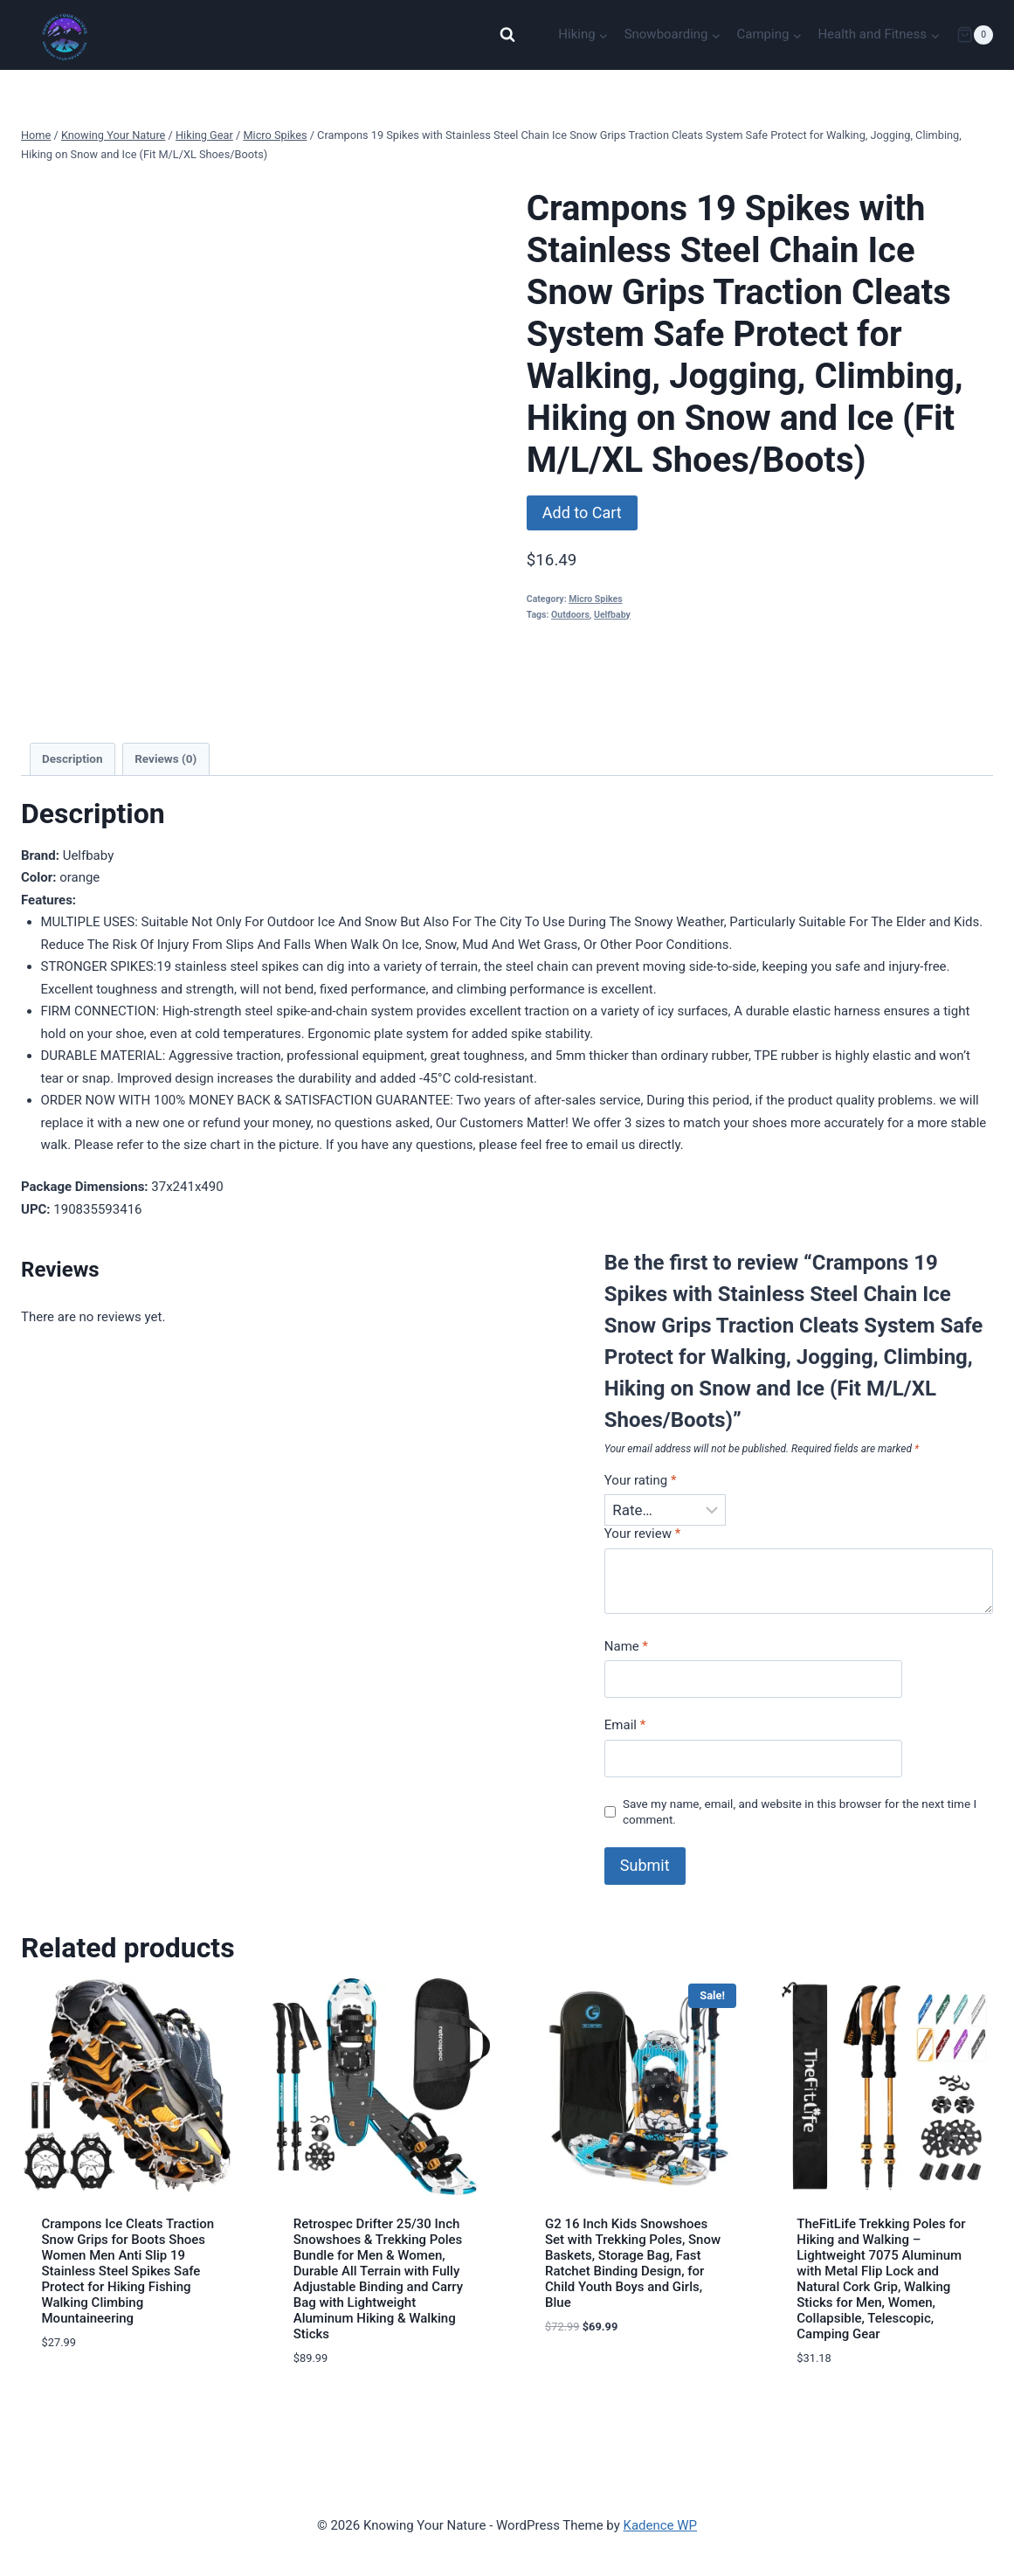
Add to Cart (582, 512)
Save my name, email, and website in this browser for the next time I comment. (799, 1811)
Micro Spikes (595, 599)
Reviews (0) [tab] (166, 758)
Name (626, 1646)
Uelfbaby (612, 614)
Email (624, 1725)
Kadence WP (660, 2525)
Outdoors (570, 614)
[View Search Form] (507, 35)
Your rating (640, 1480)
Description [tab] (72, 758)
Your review (642, 1533)
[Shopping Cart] (974, 35)
